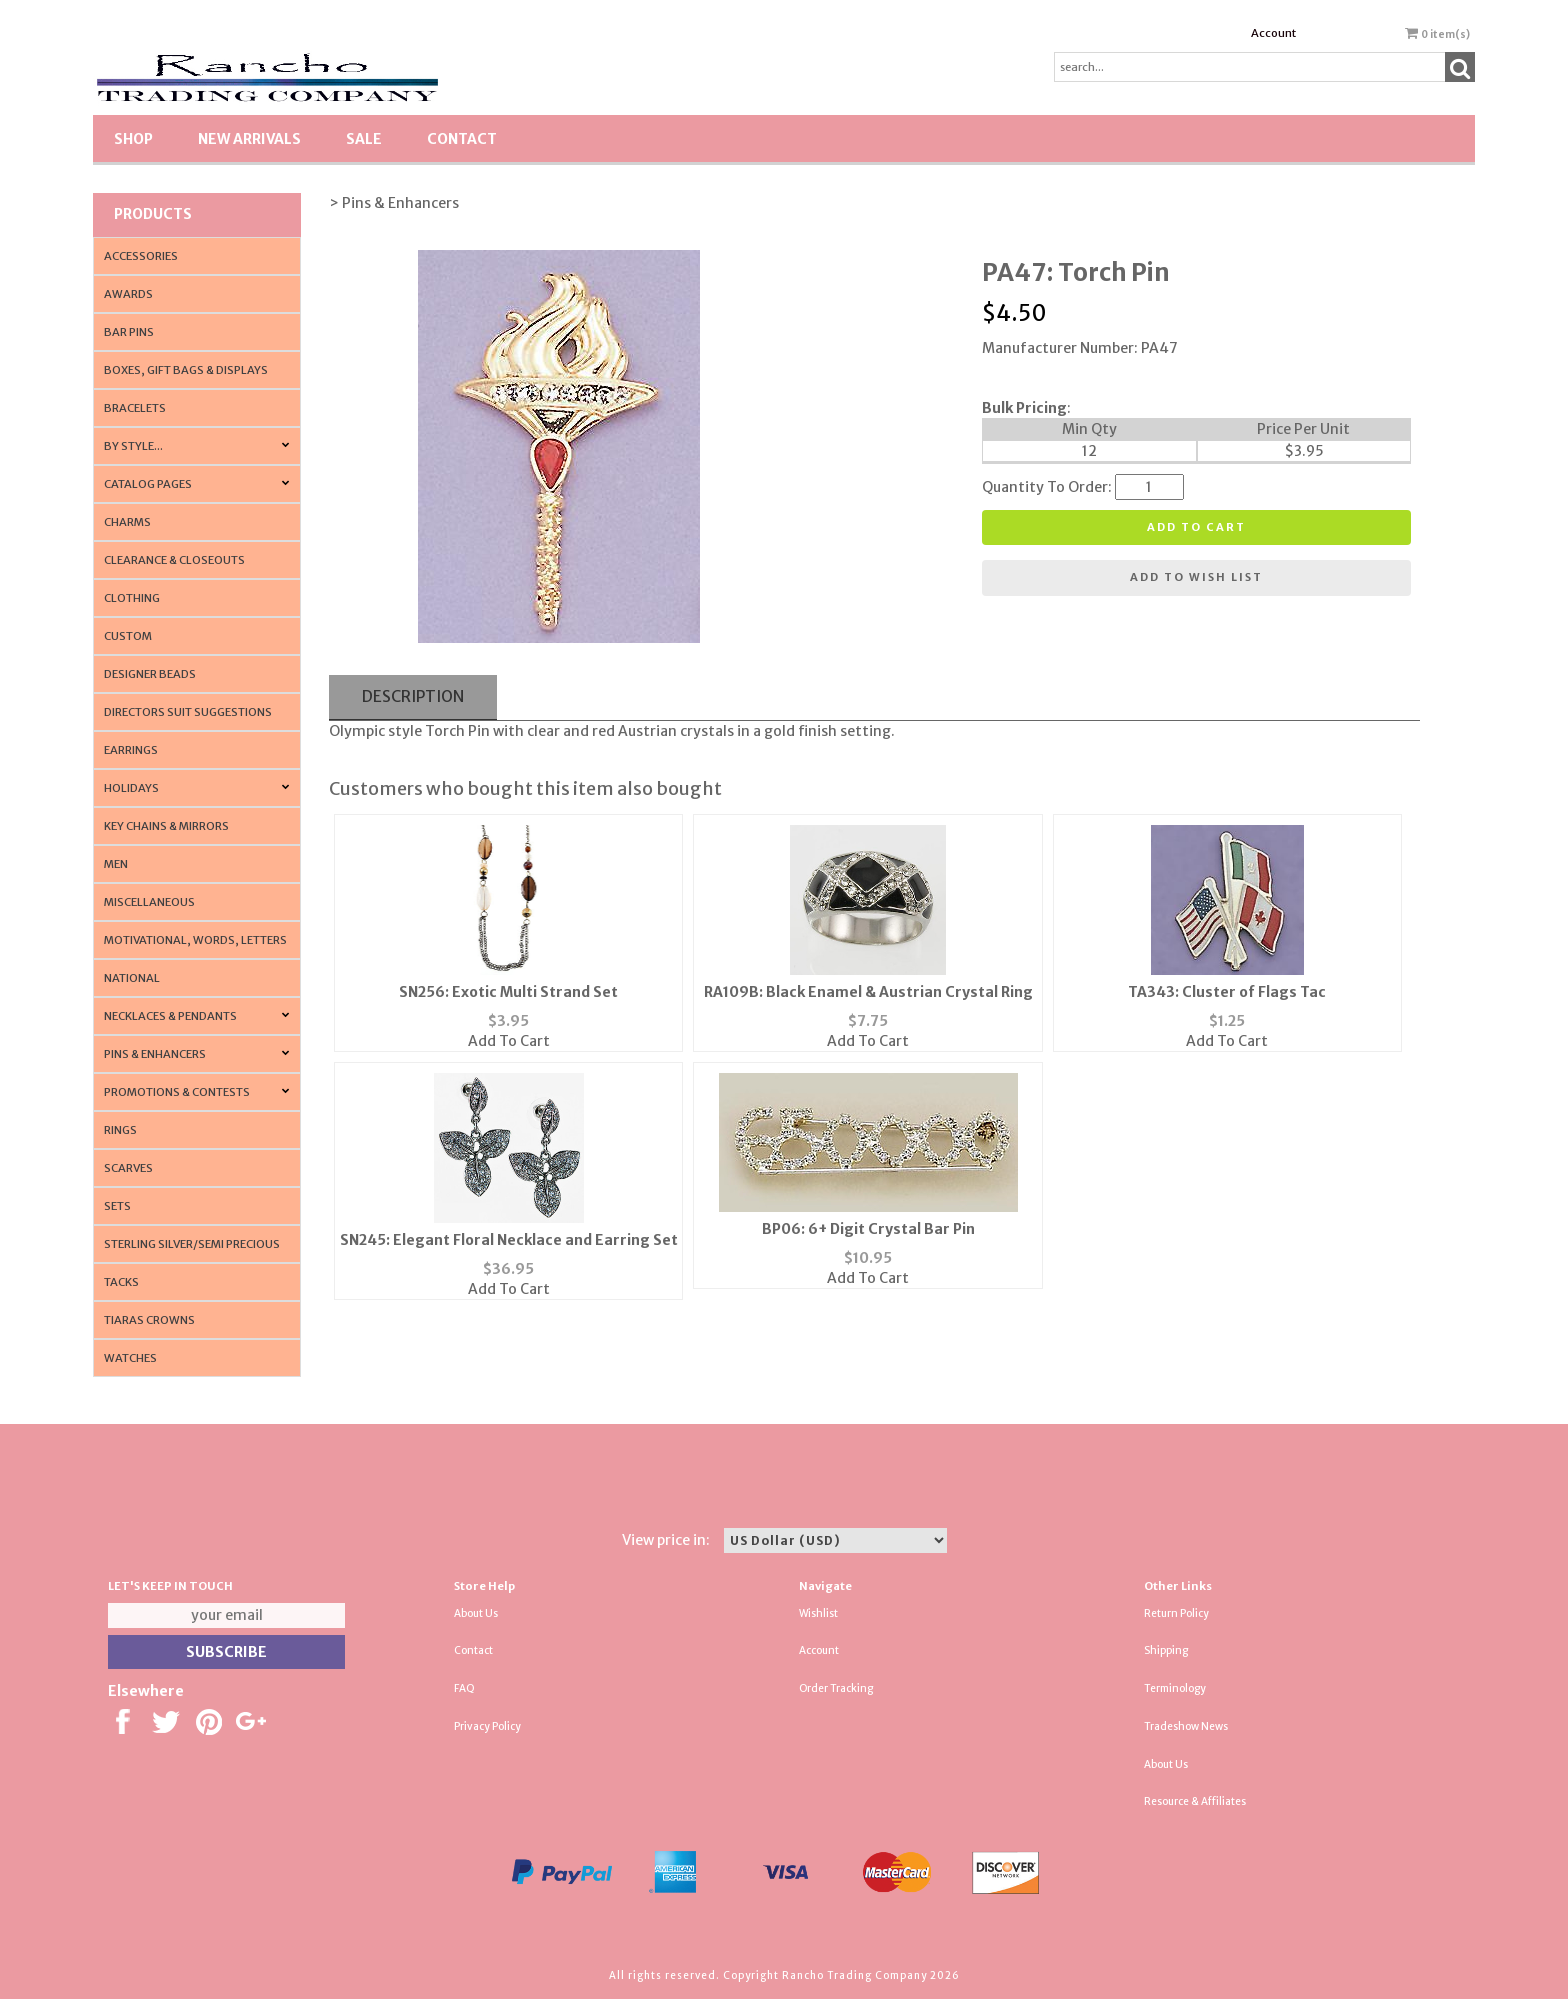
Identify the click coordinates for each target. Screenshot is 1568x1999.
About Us (476, 1613)
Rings (120, 1130)
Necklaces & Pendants (170, 1016)
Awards (128, 294)
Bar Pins (129, 332)
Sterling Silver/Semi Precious (192, 1244)
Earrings (131, 750)
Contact (462, 139)
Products (153, 214)
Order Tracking (836, 1688)
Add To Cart (509, 1041)
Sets (117, 1206)
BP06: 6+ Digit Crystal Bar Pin (868, 1229)
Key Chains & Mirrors (166, 826)
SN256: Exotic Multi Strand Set (508, 992)
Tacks (121, 1282)
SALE (364, 139)
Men (116, 864)
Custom (128, 636)
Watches (130, 1358)
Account (1273, 33)
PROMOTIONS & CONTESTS (177, 1092)
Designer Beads (150, 674)
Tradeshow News (1186, 1726)
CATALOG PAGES (148, 484)
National (132, 978)
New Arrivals (249, 139)
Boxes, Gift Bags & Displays (186, 370)
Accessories (141, 256)
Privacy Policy (487, 1726)
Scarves (128, 1168)
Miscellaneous (149, 902)
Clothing (132, 598)
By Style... (133, 446)
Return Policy (1176, 1613)
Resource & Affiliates (1195, 1801)
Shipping (1166, 1650)
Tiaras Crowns (149, 1320)
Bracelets (135, 408)
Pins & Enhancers (155, 1054)
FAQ (464, 1688)
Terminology (1175, 1688)
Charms (127, 522)
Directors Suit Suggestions (188, 712)
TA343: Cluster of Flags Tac (1227, 992)
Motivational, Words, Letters (195, 940)
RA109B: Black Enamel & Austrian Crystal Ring (868, 992)
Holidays (131, 788)
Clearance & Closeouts (174, 560)
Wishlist (818, 1613)
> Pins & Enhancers (394, 203)
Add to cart (1196, 527)
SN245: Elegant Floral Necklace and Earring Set (509, 1240)
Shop (133, 139)
